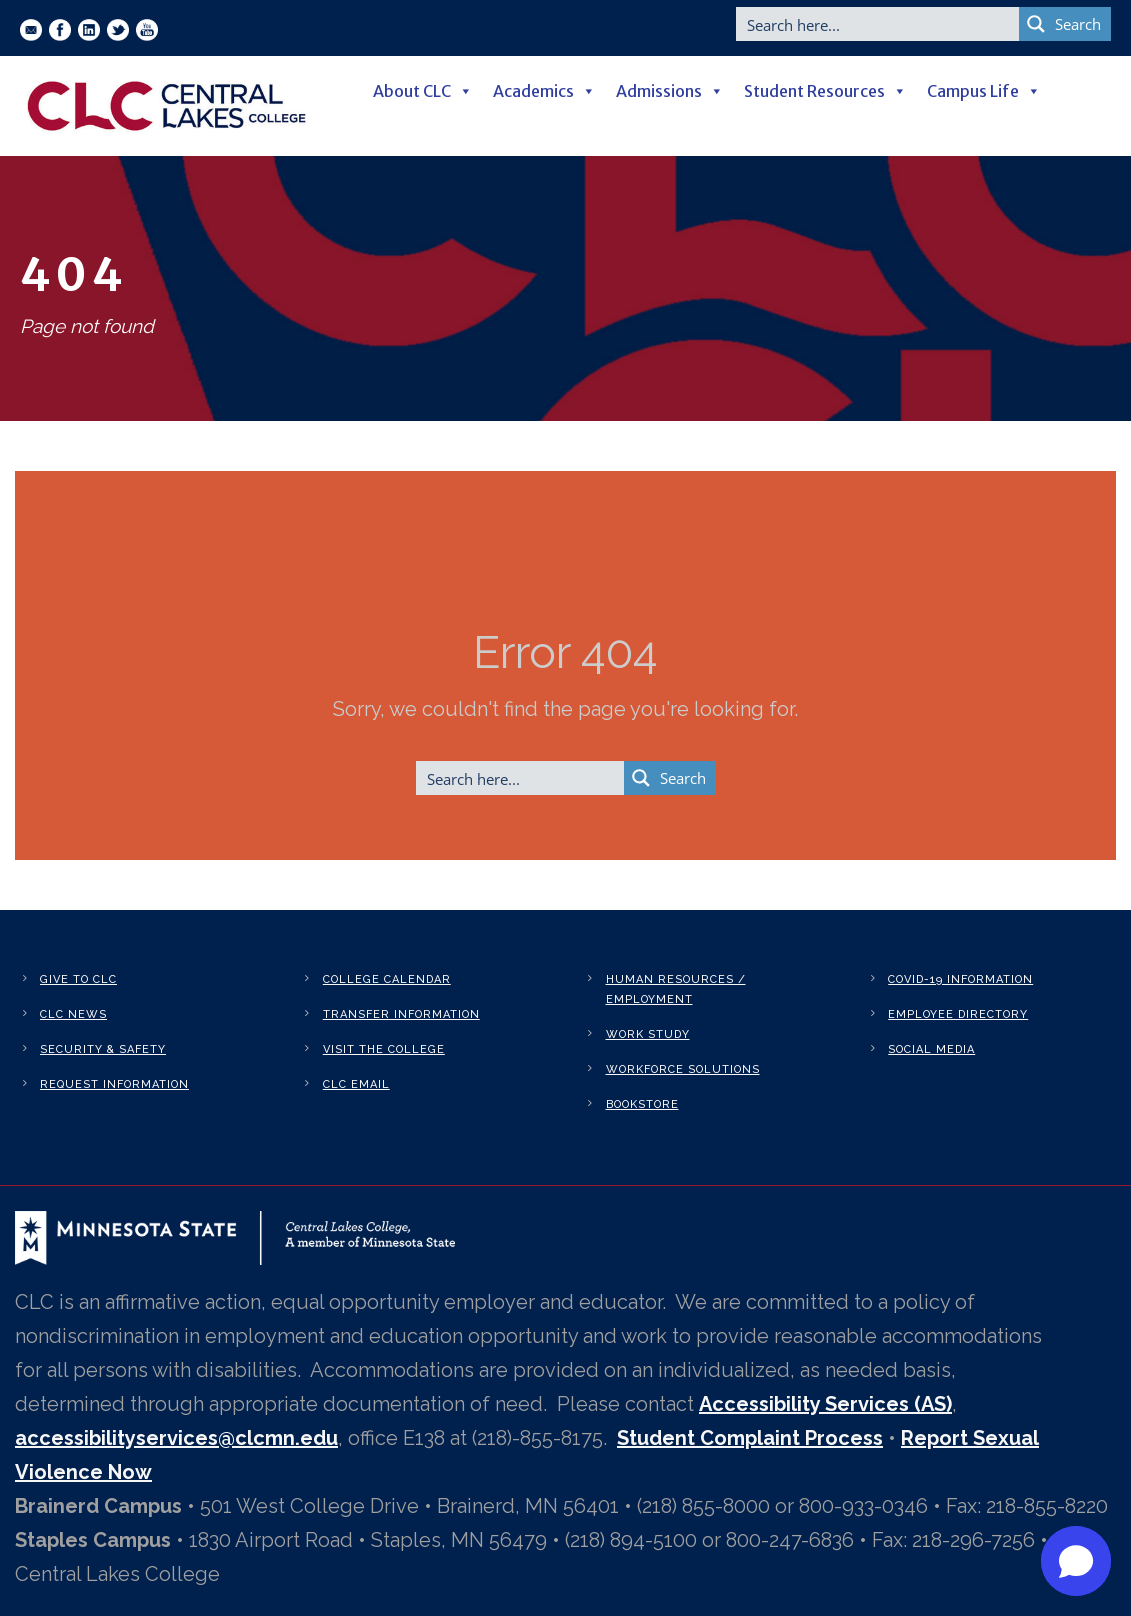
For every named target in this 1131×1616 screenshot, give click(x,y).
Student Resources (825, 91)
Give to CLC (78, 979)
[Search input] (878, 24)
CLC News (73, 1014)
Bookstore (642, 1104)
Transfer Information (401, 1014)
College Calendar (387, 979)
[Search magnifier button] (1065, 24)
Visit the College (384, 1049)
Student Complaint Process (750, 1438)
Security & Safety (103, 1049)
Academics (544, 91)
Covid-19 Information (960, 979)
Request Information (114, 1084)
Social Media (931, 1049)
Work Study (648, 1034)
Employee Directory (958, 1014)
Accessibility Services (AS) (825, 1404)
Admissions (670, 91)
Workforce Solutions (683, 1069)
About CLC (423, 91)
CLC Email (356, 1084)
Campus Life (984, 91)
